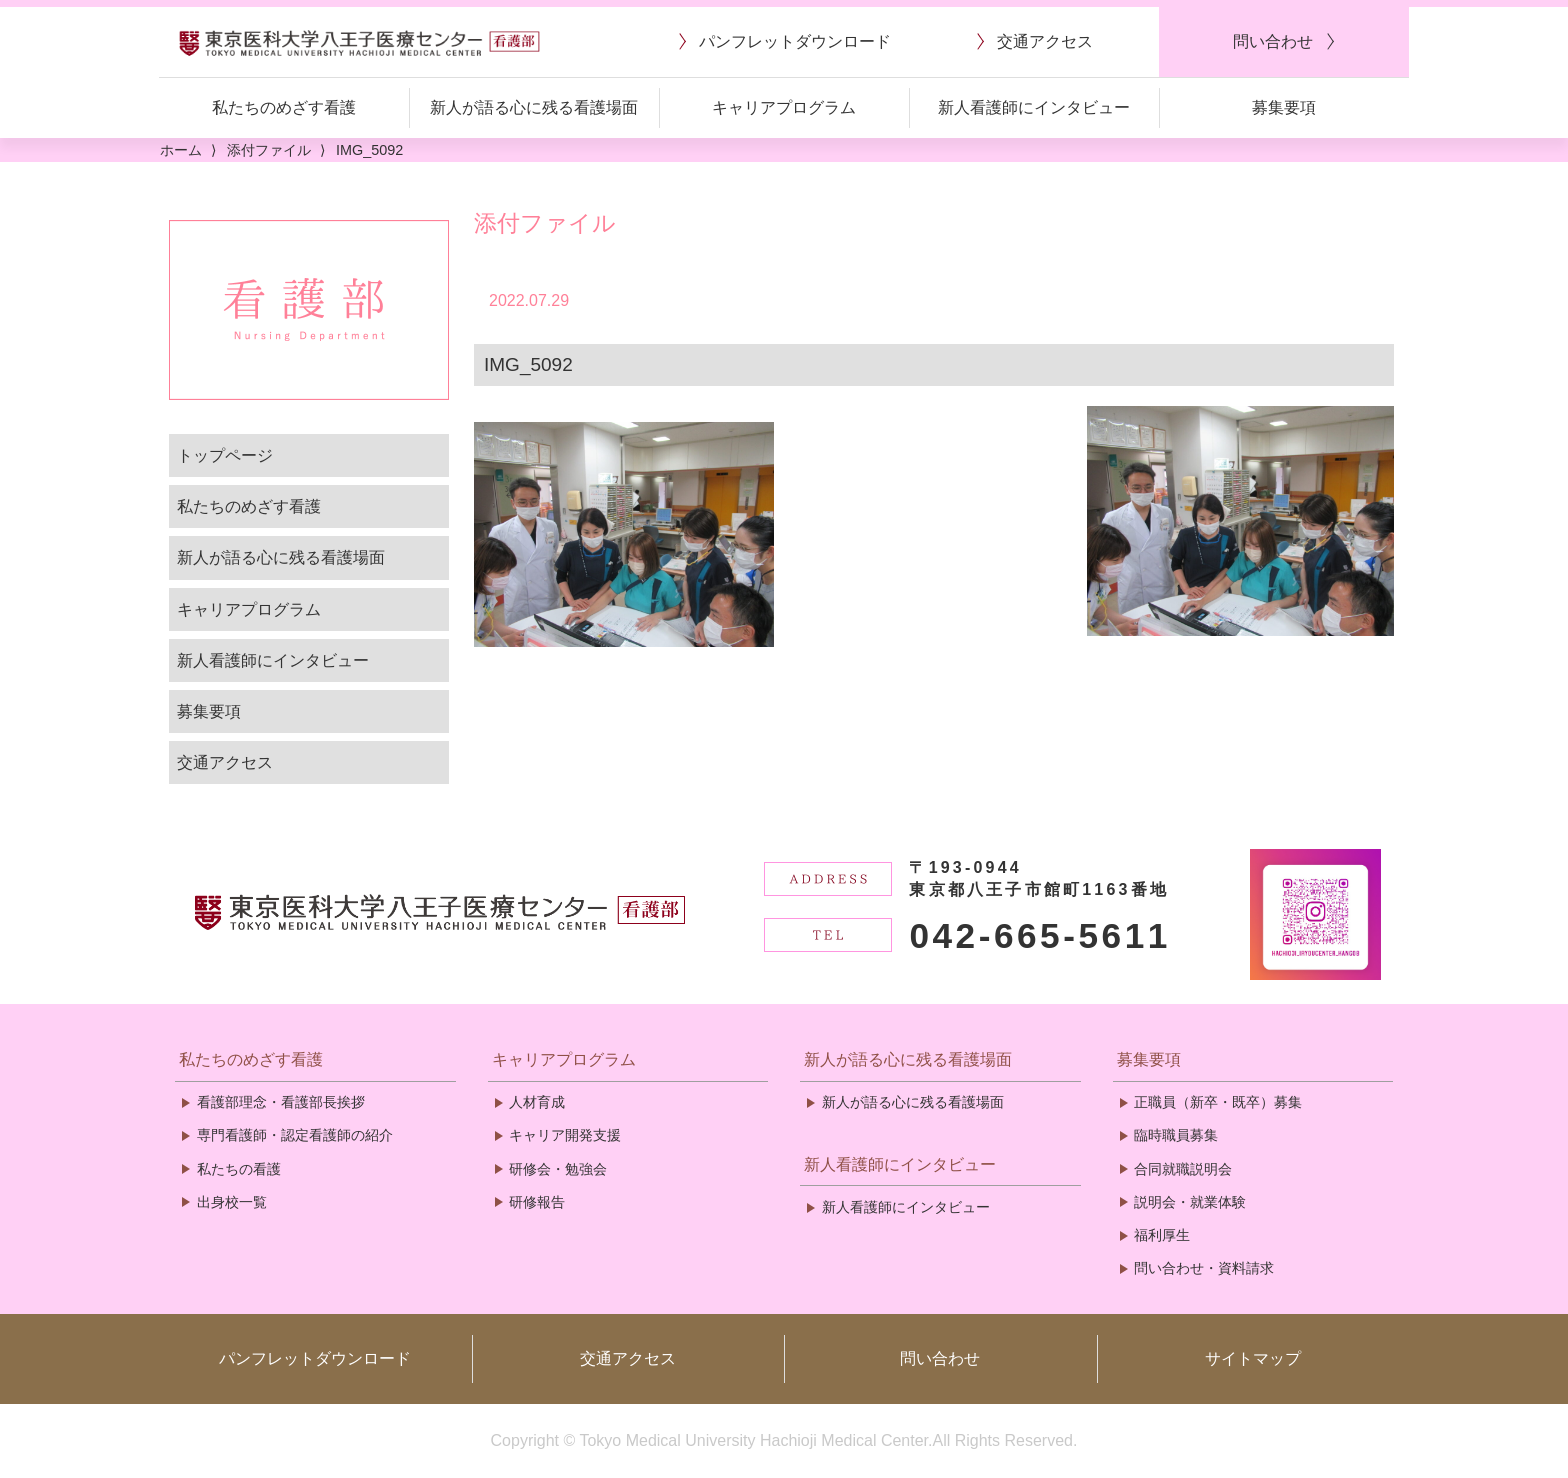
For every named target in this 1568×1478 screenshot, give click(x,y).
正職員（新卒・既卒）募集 (1218, 1102)
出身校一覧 (232, 1202)
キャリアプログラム (249, 609)
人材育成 (537, 1102)
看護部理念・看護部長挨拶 (281, 1102)
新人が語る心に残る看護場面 (281, 557)
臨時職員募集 (1176, 1135)
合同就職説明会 (1183, 1169)
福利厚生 (1162, 1235)
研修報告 (537, 1202)
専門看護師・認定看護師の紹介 (295, 1135)
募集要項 (209, 711)
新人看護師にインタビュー (273, 660)
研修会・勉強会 (558, 1169)
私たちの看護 (239, 1169)
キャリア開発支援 (565, 1135)
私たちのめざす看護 (249, 506)
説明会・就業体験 (1190, 1202)
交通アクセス (225, 762)
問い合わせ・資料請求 (1204, 1268)
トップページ (225, 455)
